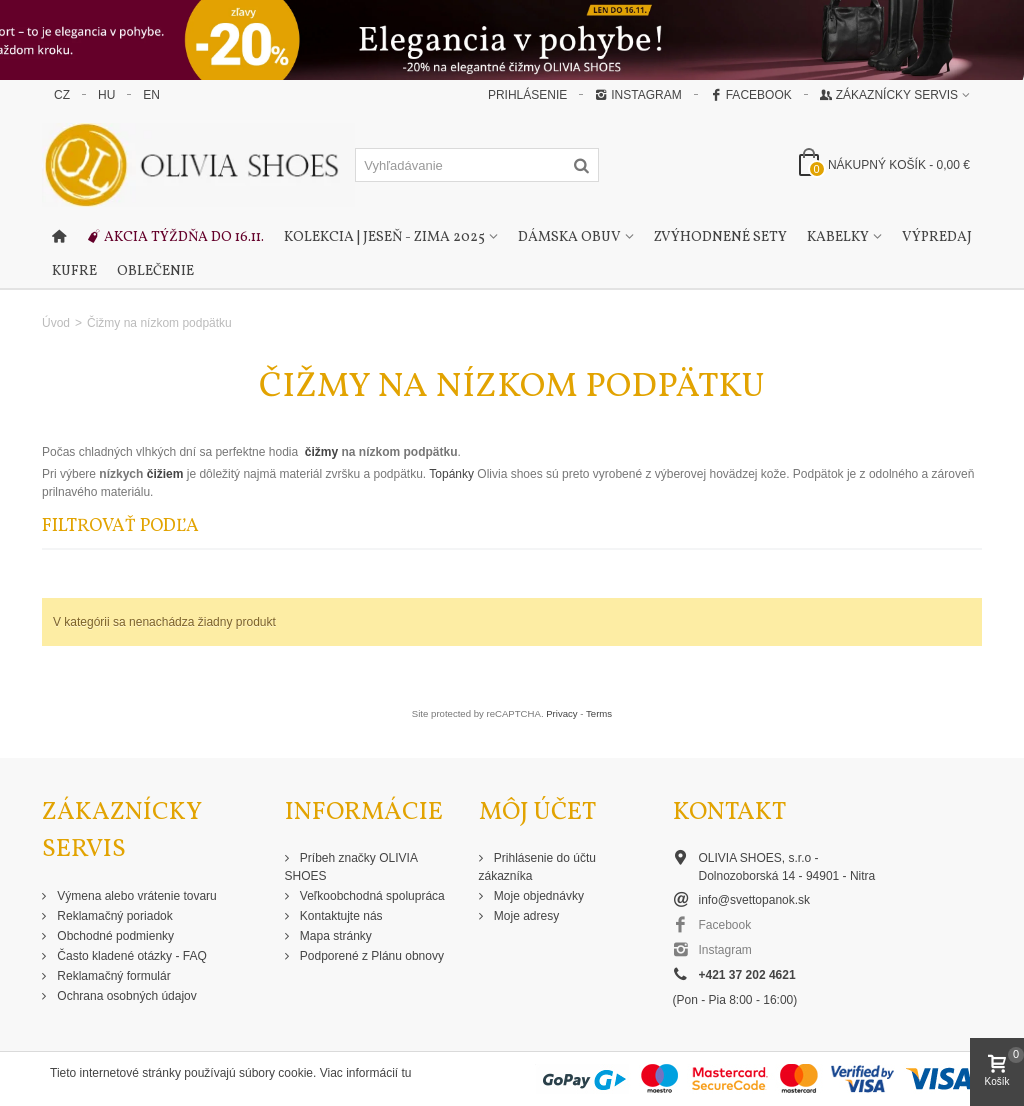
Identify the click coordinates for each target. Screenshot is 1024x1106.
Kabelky (838, 237)
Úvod (56, 323)
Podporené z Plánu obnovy (370, 956)
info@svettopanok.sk (755, 900)
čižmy (320, 452)
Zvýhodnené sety (720, 237)
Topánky (453, 474)
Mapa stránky (334, 936)
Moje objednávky (537, 896)
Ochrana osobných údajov (125, 996)
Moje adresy (525, 916)
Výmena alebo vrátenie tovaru (135, 896)
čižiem (163, 474)
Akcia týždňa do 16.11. (175, 238)
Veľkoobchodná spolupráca (371, 896)
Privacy (561, 713)
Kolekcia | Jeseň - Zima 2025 (384, 237)
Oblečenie (155, 271)
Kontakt (729, 812)
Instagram (638, 95)
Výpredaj (937, 237)
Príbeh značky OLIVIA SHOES (351, 867)
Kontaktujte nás (340, 916)
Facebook (751, 95)
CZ (62, 95)
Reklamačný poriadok (113, 916)
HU (106, 95)
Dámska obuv (569, 237)
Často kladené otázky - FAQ (130, 956)
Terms (599, 713)
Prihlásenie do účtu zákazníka (537, 867)
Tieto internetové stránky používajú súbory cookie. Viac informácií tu (231, 1073)
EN (151, 95)
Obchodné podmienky (114, 936)
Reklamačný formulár (112, 976)
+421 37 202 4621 (747, 975)
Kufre (74, 271)
